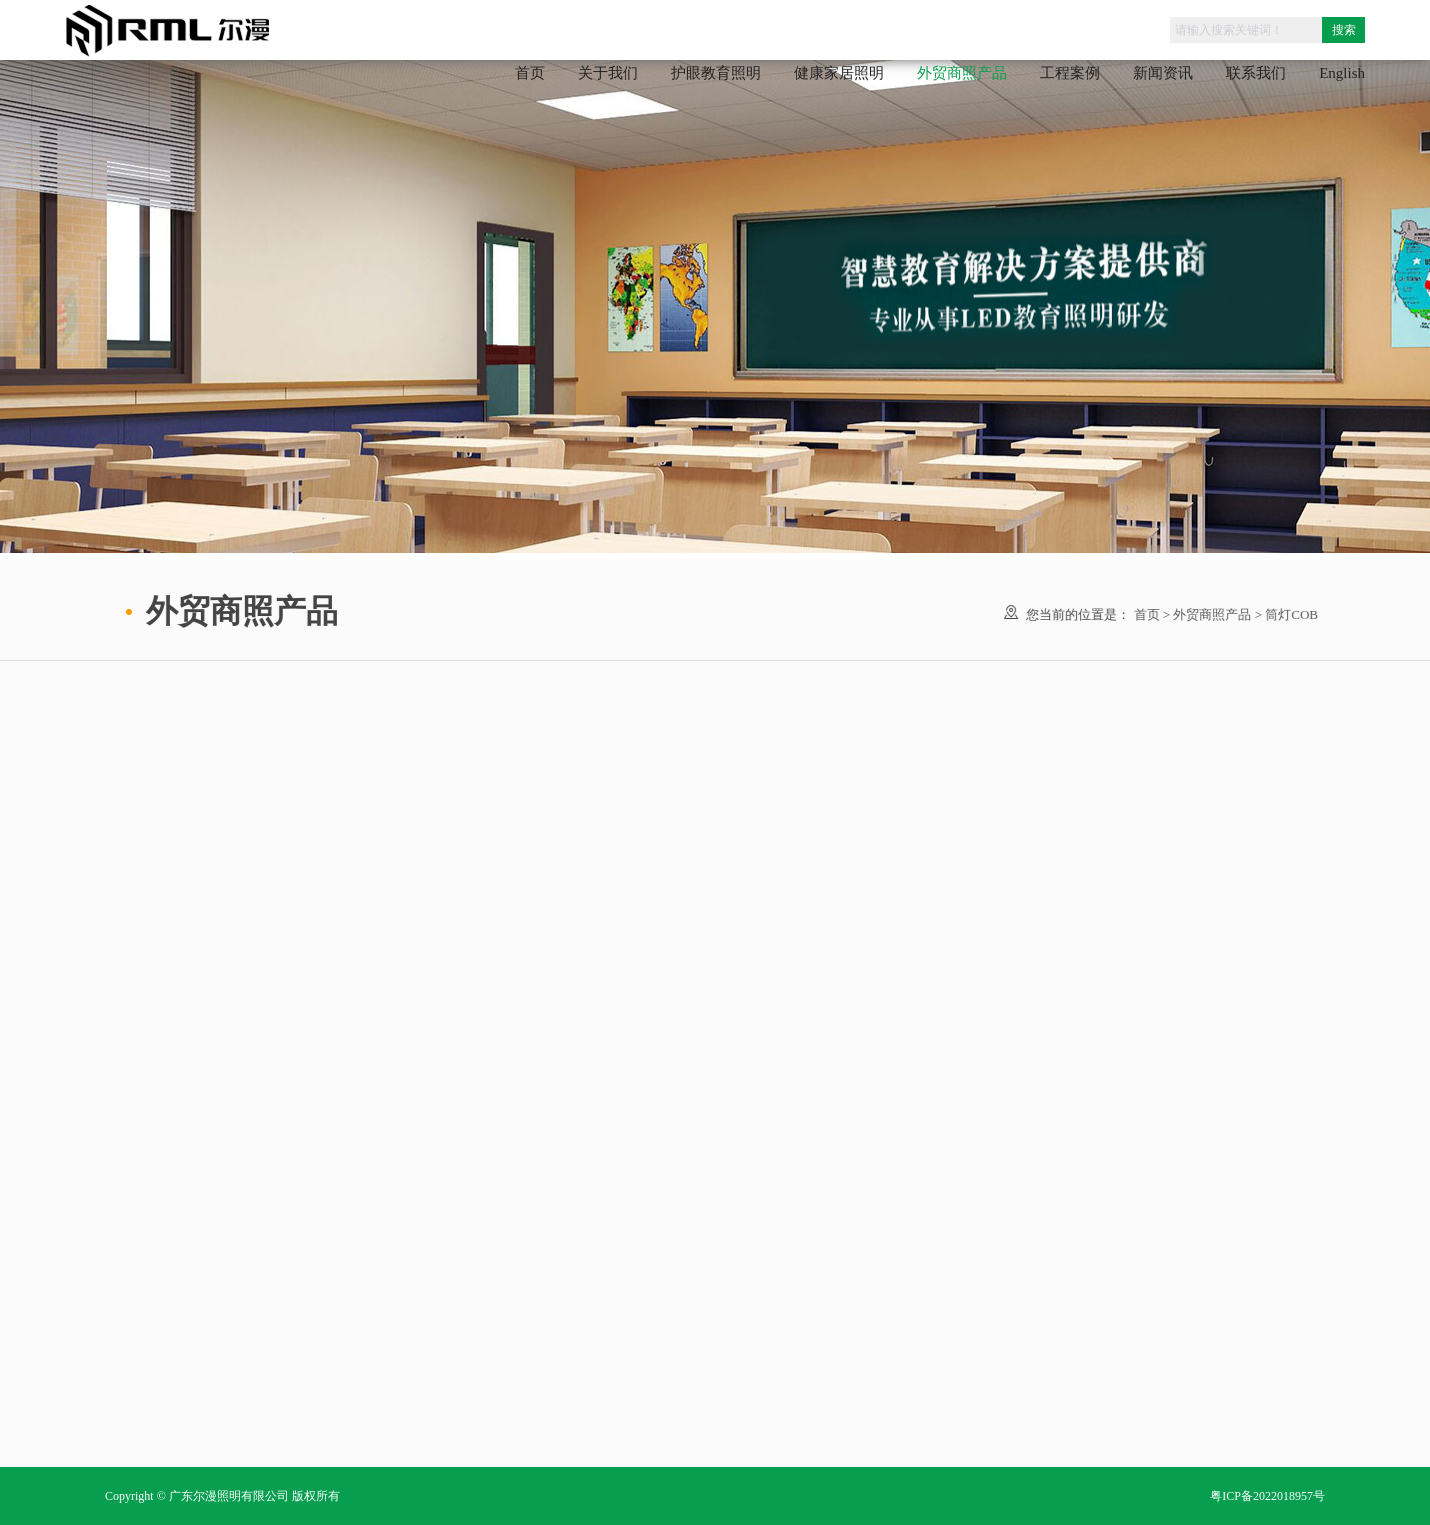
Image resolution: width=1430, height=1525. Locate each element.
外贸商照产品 (1211, 614)
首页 (530, 73)
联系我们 (1256, 73)
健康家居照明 (839, 73)
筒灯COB (1290, 614)
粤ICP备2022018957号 (1267, 1496)
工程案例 (1070, 73)
